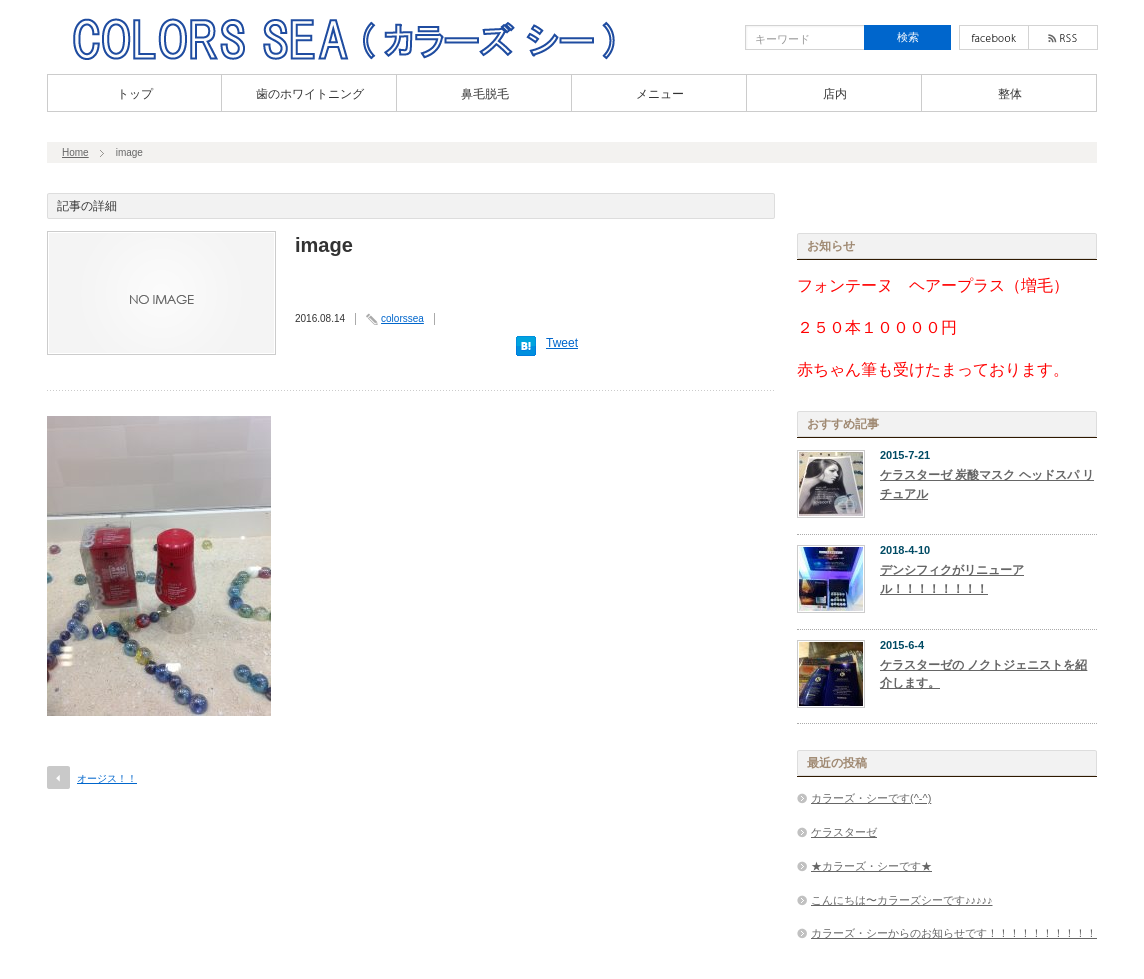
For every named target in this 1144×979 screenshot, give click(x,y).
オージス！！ (107, 778)
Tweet (562, 343)
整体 (1010, 94)
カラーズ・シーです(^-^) (871, 798)
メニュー (660, 94)
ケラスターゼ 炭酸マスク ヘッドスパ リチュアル (987, 484)
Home (75, 152)
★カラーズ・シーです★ (871, 866)
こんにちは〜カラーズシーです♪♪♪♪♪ (902, 900)
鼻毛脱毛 (485, 94)
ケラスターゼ (844, 832)
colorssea (402, 318)
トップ (135, 94)
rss (1063, 37)
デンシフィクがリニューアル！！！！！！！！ (952, 579)
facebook (994, 37)
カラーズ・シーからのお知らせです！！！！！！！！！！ (954, 933)
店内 (835, 94)
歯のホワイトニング (310, 94)
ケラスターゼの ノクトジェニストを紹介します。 (983, 674)
